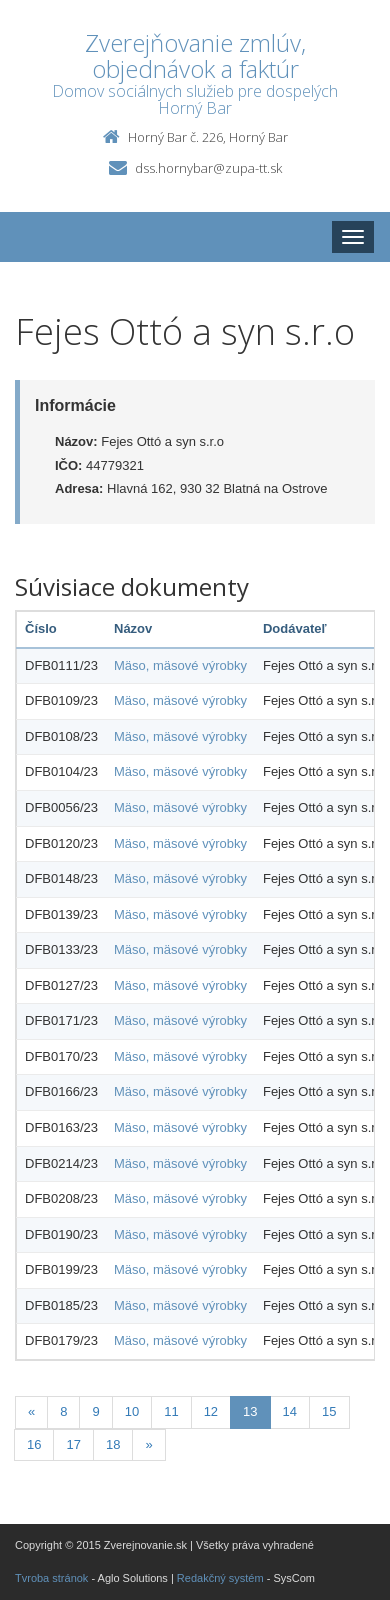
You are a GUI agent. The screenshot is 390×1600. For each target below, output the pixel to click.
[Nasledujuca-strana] (148, 1445)
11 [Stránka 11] (171, 1411)
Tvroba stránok (51, 1578)
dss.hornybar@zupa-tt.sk (208, 168)
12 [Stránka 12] (211, 1411)
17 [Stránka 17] (73, 1444)
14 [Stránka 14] (290, 1411)
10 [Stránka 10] (132, 1411)
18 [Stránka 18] (113, 1444)
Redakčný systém (220, 1578)
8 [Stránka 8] (63, 1411)
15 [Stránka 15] (329, 1411)
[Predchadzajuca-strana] (31, 1412)
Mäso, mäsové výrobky (180, 665)
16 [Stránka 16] (34, 1444)
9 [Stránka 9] (95, 1411)
